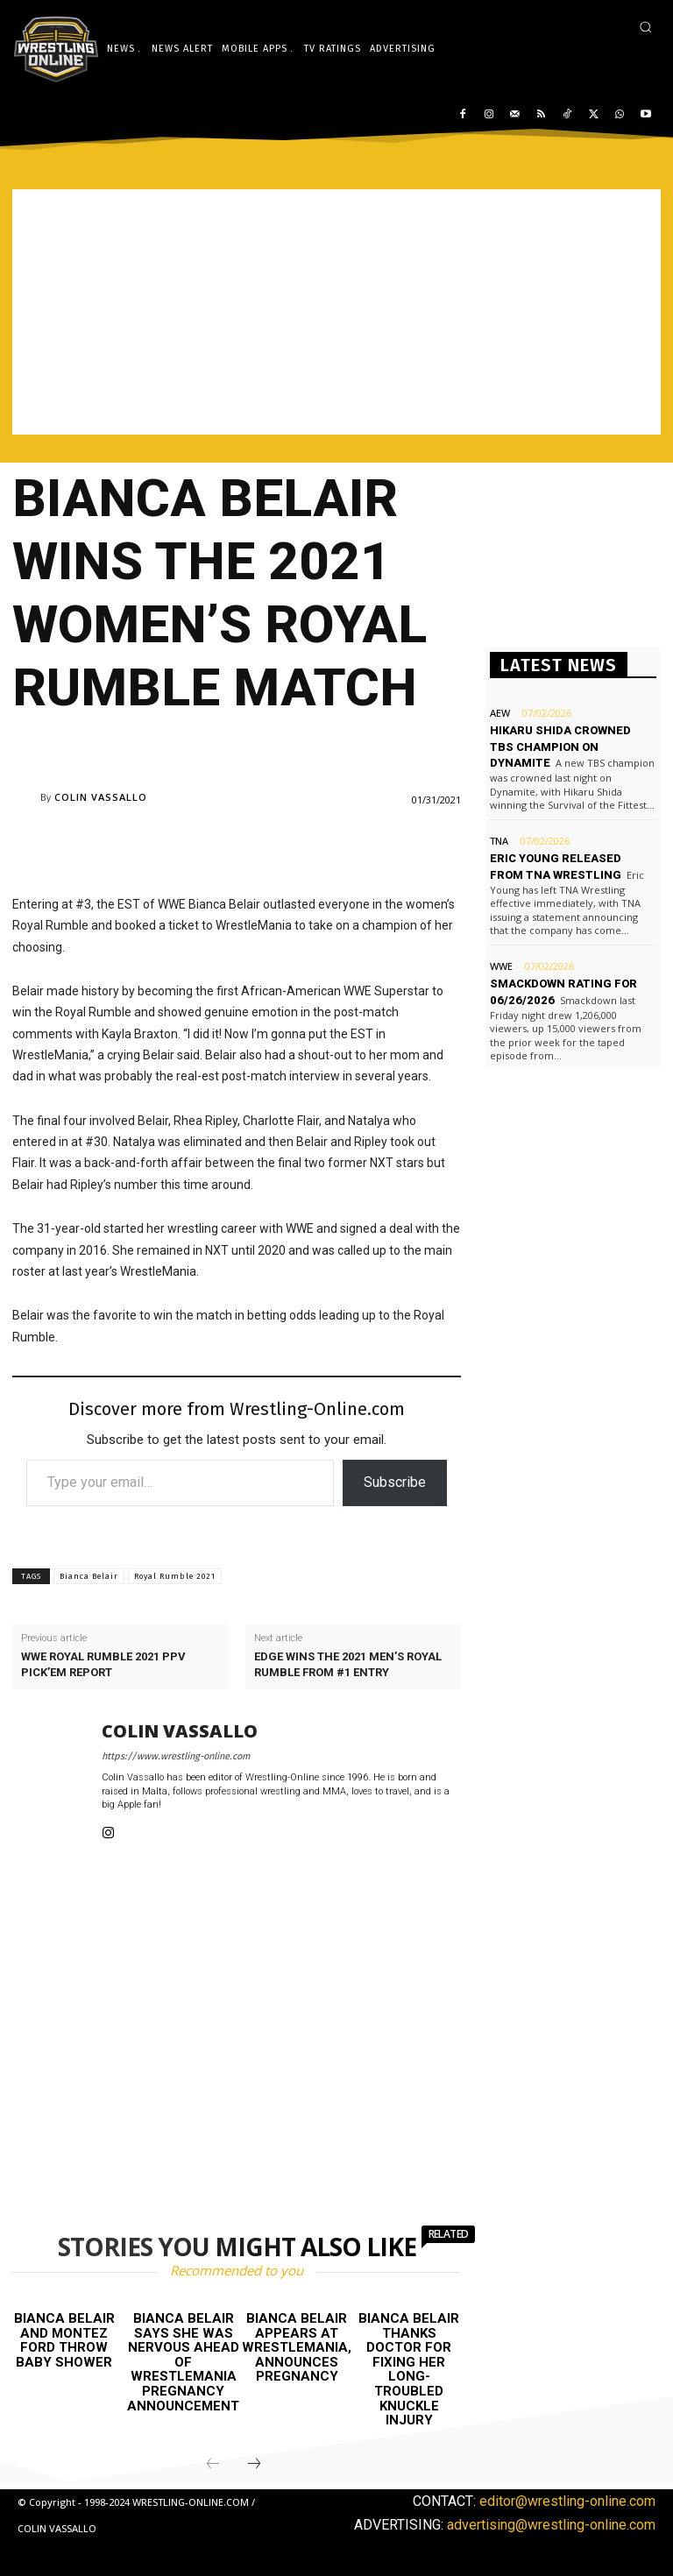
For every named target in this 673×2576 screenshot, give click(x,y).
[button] (645, 27)
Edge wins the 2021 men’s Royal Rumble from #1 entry (348, 1664)
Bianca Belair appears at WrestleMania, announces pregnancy (296, 2347)
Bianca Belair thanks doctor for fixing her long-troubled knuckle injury (408, 2369)
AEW (500, 713)
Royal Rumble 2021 (175, 1576)
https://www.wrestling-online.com (176, 1756)
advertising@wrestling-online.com (551, 2524)
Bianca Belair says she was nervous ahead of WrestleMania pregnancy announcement (183, 2362)
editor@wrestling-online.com (567, 2500)
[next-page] (254, 2464)
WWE (501, 966)
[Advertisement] (336, 312)
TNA (499, 841)
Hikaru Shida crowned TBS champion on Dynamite (560, 746)
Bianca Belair (89, 1576)
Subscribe (395, 1482)
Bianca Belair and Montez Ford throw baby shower (64, 2340)
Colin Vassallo (100, 797)
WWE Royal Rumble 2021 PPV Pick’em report (103, 1664)
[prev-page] (212, 2464)
